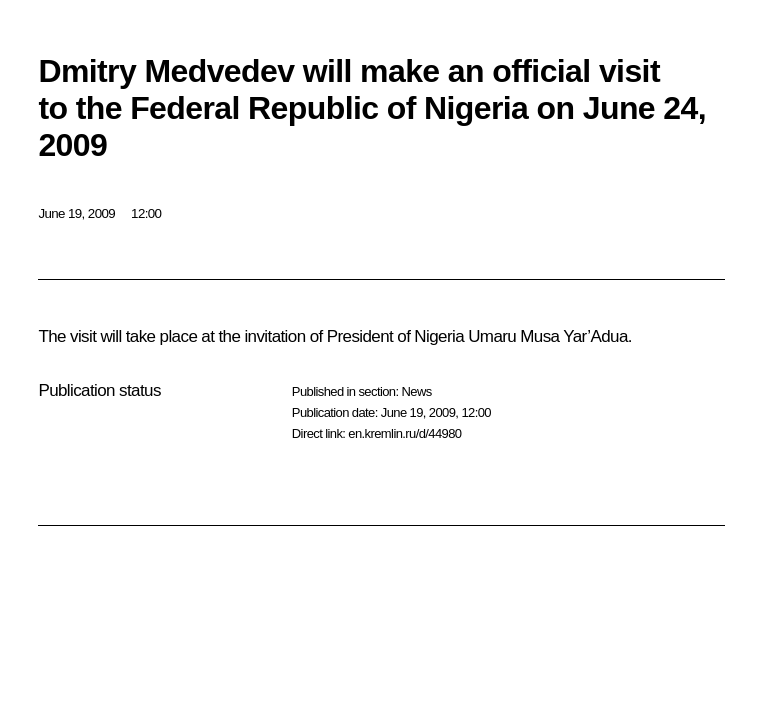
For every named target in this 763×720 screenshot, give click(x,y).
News (416, 391)
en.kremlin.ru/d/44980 (404, 433)
